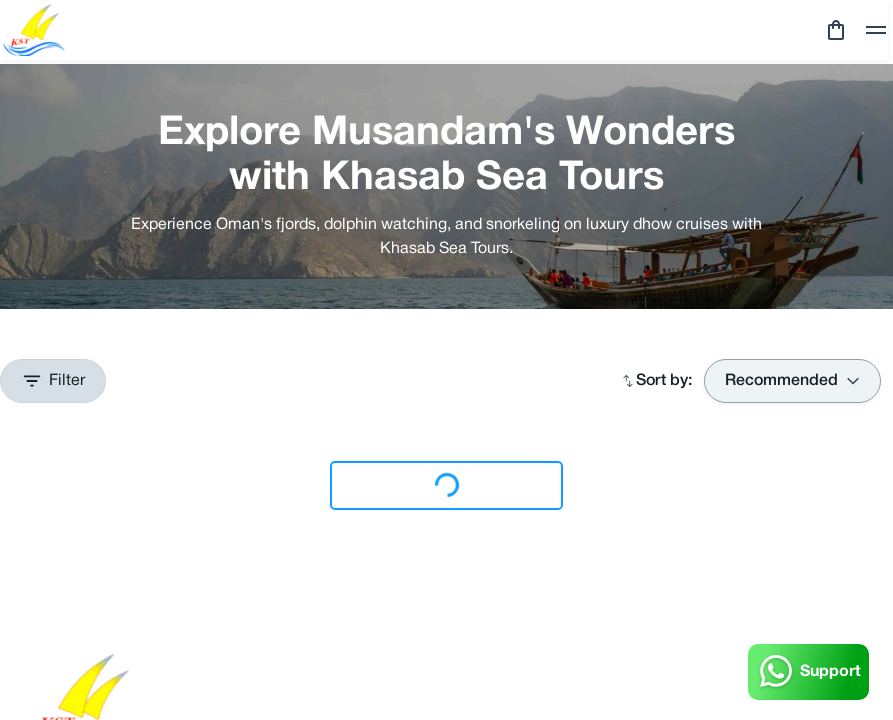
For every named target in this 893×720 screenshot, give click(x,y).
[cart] (836, 30)
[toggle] (876, 30)
